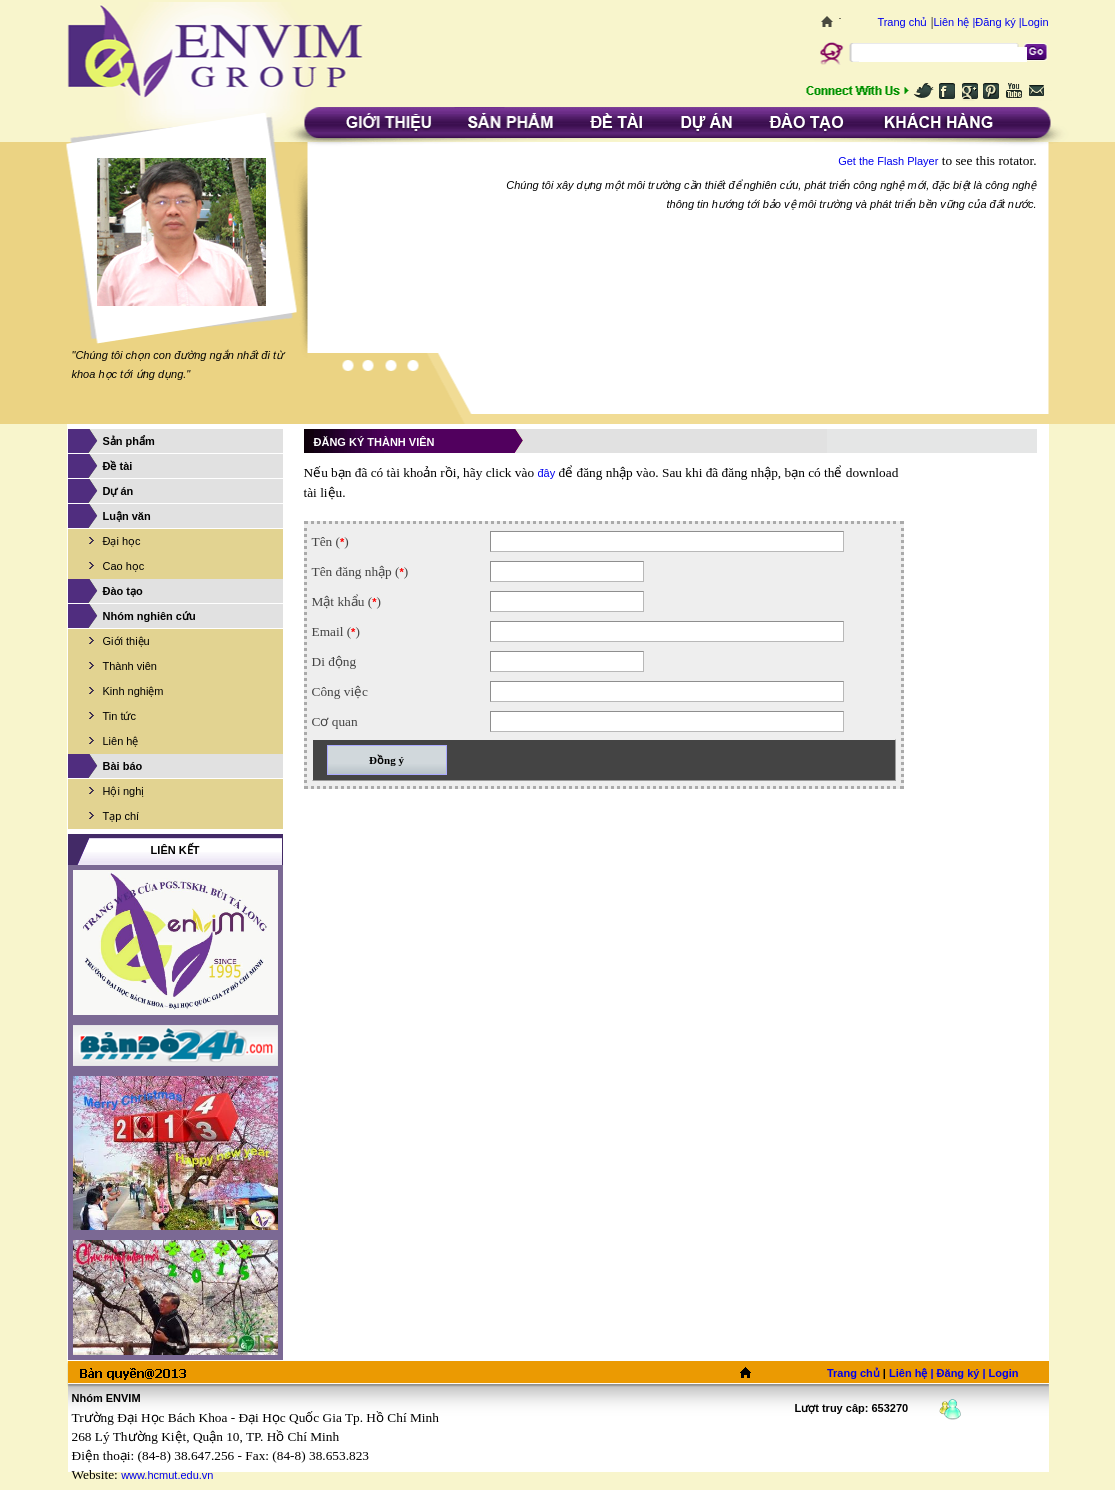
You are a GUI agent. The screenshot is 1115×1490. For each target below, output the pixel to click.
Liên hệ (121, 741)
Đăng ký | (998, 22)
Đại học (122, 541)
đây (546, 473)
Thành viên (130, 666)
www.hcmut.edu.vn (167, 1475)
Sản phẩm (129, 441)
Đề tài (118, 466)
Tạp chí (121, 816)
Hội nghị (124, 791)
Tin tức (120, 716)
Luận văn (127, 516)
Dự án (118, 491)
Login (1035, 22)
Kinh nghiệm (133, 691)
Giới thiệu (126, 641)
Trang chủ (902, 22)
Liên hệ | (954, 22)
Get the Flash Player (888, 161)
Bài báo (123, 766)
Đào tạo (123, 591)
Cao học (124, 566)
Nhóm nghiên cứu (149, 616)
